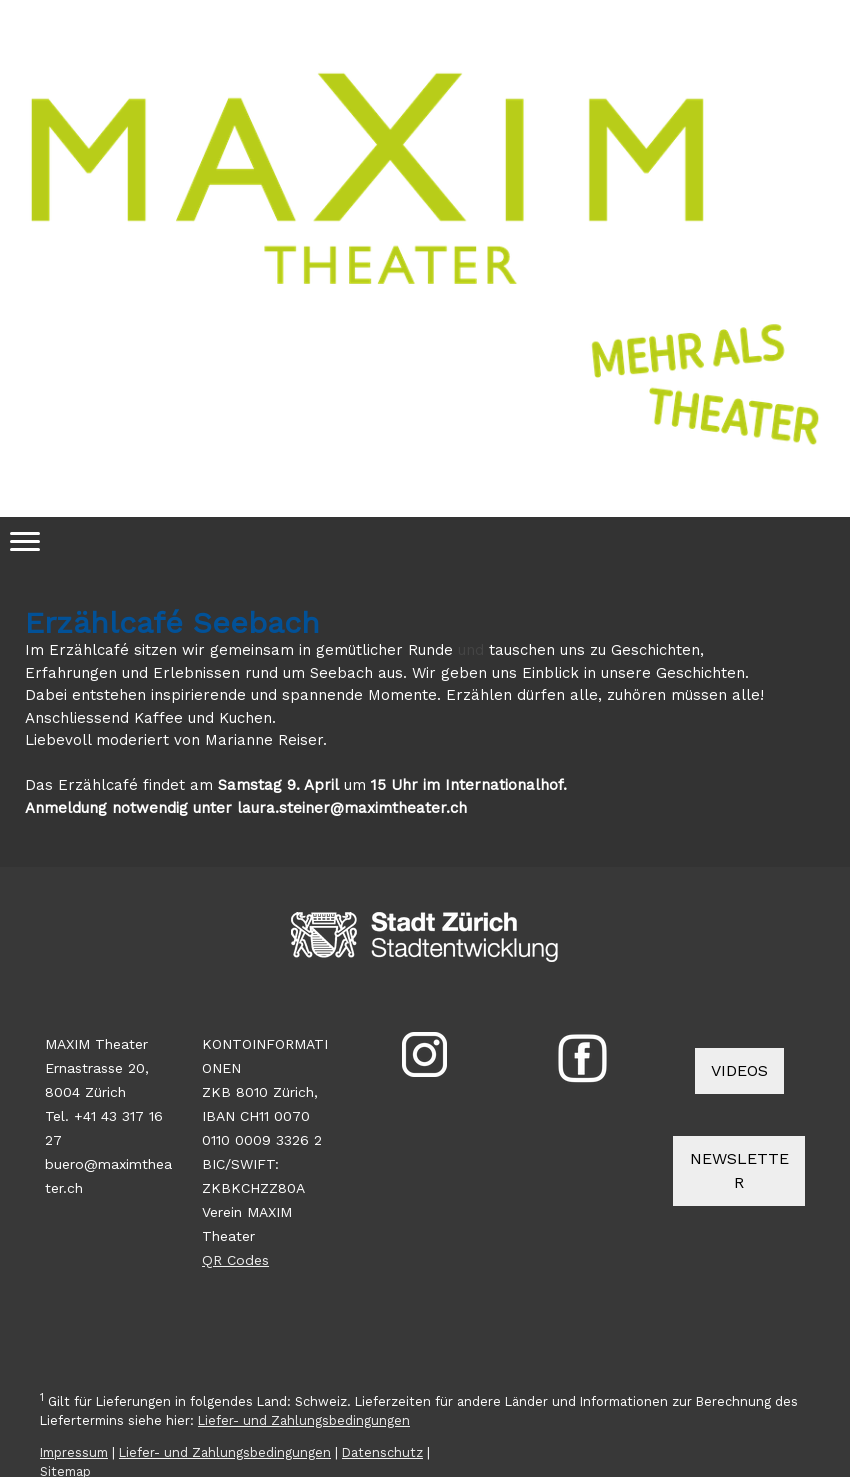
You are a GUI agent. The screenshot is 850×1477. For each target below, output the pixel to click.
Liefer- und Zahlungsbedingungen (304, 1420)
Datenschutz (382, 1452)
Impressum (74, 1452)
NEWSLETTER (739, 1170)
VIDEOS (739, 1070)
